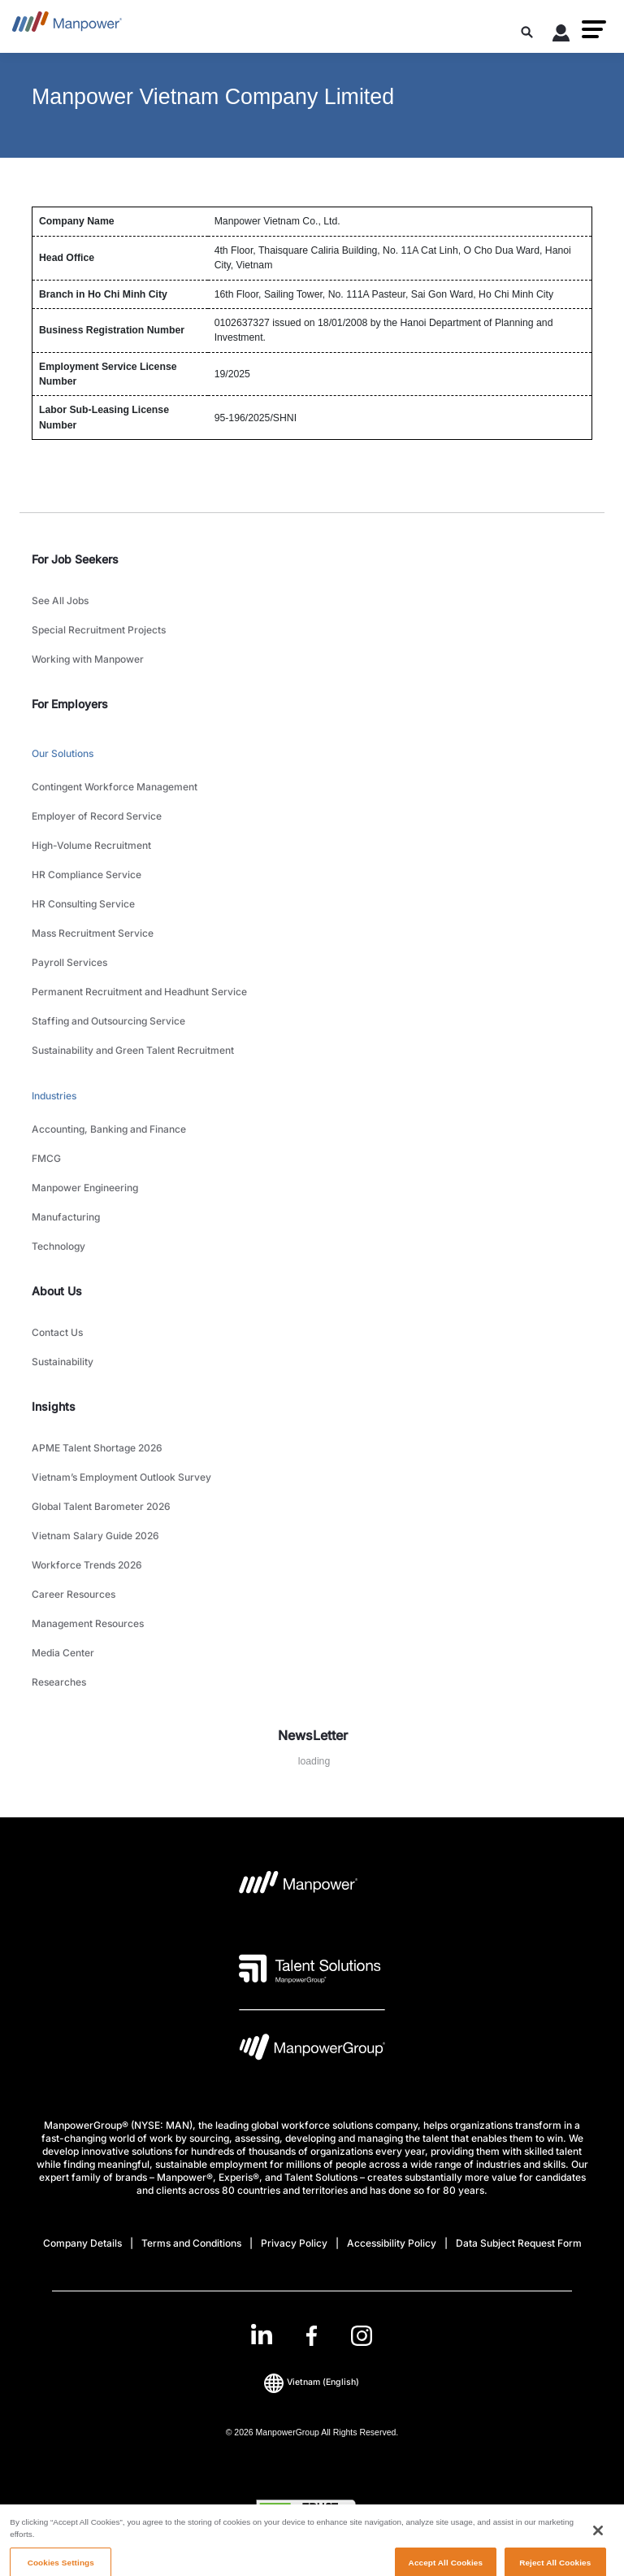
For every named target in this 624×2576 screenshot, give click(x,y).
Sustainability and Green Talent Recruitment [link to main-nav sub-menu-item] (133, 1050)
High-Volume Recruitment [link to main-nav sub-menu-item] (91, 845)
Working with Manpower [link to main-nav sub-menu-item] (88, 659)
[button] (594, 29)
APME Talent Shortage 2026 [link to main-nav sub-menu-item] (97, 1448)
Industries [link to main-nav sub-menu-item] (54, 1096)
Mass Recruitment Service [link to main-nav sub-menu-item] (93, 933)
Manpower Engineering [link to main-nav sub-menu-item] (85, 1187)
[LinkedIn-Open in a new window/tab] (261, 2334)
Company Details (82, 2243)
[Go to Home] (67, 26)
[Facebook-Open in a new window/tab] (311, 2336)
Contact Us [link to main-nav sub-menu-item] (57, 1332)
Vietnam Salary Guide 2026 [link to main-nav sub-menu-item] (95, 1536)
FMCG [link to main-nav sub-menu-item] (46, 1158)
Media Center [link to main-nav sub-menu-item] (63, 1653)
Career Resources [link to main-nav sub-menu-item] (73, 1594)
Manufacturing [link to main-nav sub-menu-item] (66, 1217)
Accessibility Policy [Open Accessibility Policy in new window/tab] (391, 2243)
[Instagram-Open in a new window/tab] (361, 2336)
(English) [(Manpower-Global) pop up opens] (311, 2382)
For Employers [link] (70, 704)
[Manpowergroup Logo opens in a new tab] (312, 2051)
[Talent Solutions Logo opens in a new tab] (310, 1968)
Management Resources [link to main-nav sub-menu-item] (88, 1623)
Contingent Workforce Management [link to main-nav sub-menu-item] (114, 787)
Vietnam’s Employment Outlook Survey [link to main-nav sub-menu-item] (121, 1477)
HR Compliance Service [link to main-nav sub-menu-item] (86, 874)
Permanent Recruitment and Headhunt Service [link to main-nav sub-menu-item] (139, 992)
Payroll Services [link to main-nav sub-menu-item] (69, 962)
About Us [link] (57, 1291)
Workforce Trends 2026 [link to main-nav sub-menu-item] (87, 1565)
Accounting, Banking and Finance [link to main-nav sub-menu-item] (109, 1129)
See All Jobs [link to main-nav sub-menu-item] (60, 600)
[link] (311, 2336)
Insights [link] (54, 1406)
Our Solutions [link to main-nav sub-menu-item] (62, 753)
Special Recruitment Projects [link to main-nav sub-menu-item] (99, 630)
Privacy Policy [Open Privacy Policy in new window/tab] (294, 2243)
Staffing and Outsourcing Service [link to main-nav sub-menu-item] (108, 1021)
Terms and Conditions (191, 2243)
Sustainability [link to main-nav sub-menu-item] (62, 1361)
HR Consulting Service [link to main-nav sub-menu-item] (83, 904)
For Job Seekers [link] (75, 559)
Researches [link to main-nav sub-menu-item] (59, 1682)
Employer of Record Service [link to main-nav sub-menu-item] (97, 816)
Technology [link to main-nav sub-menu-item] (58, 1246)
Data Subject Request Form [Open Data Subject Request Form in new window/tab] (519, 2243)
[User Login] (561, 36)
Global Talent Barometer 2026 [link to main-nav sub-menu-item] (101, 1506)
